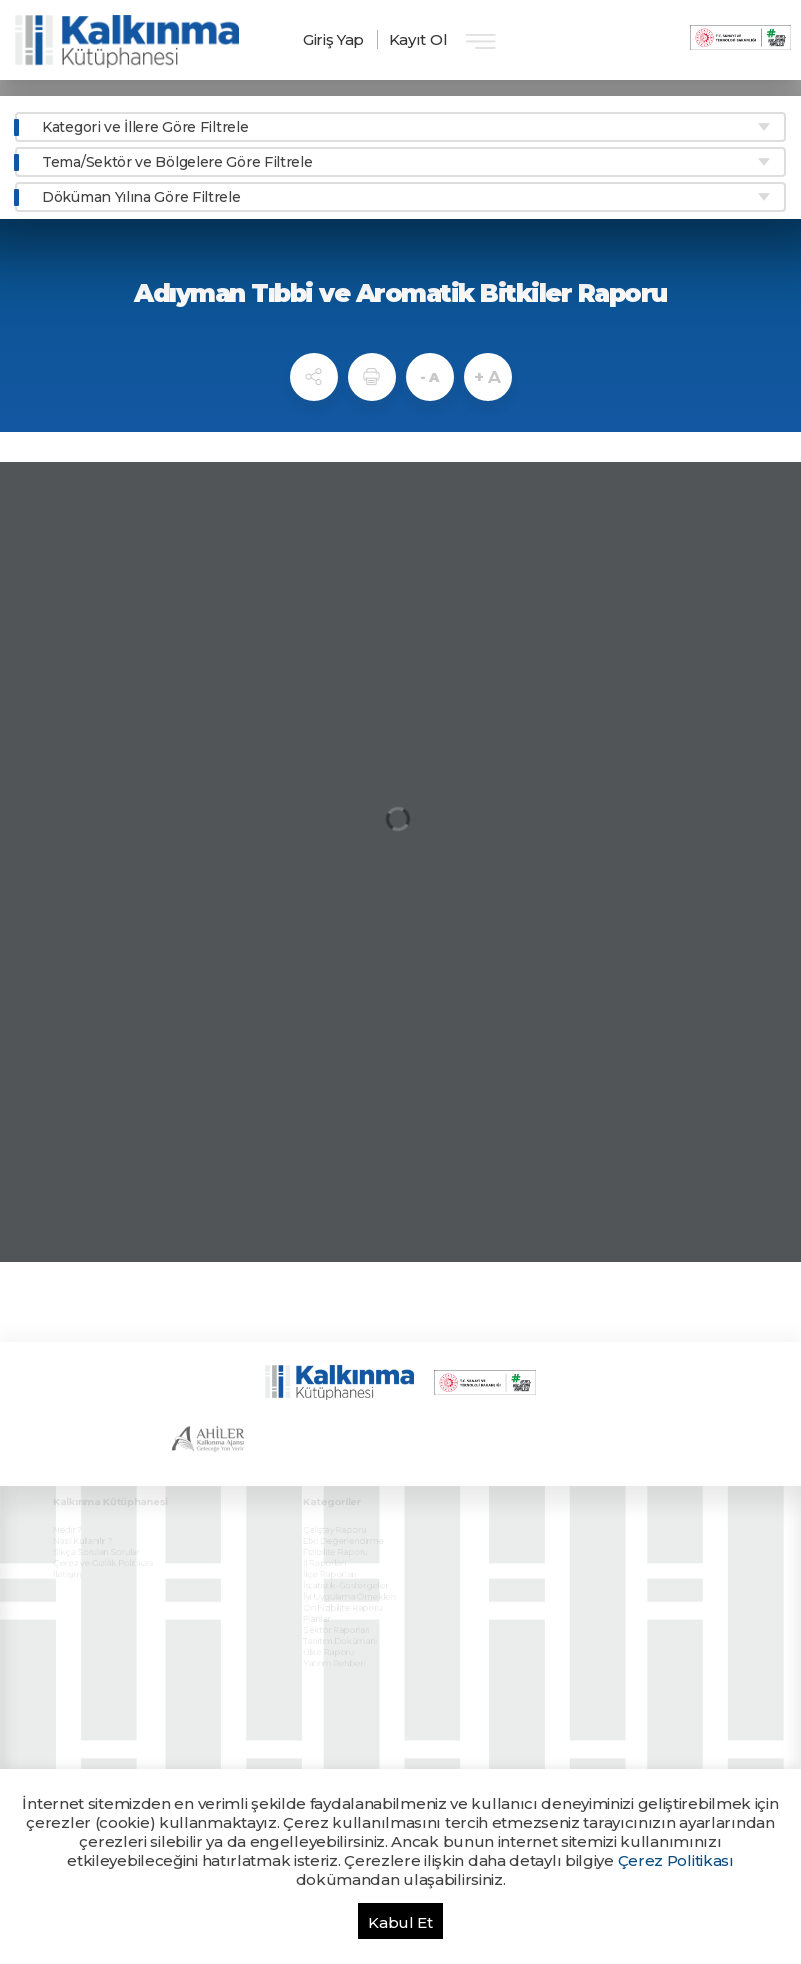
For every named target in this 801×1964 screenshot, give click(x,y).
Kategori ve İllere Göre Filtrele (145, 127)
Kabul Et (400, 1922)
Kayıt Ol (418, 39)
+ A (487, 377)
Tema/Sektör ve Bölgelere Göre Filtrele (177, 162)
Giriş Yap (333, 39)
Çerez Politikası (676, 1860)
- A (429, 377)
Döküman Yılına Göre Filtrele (141, 197)
